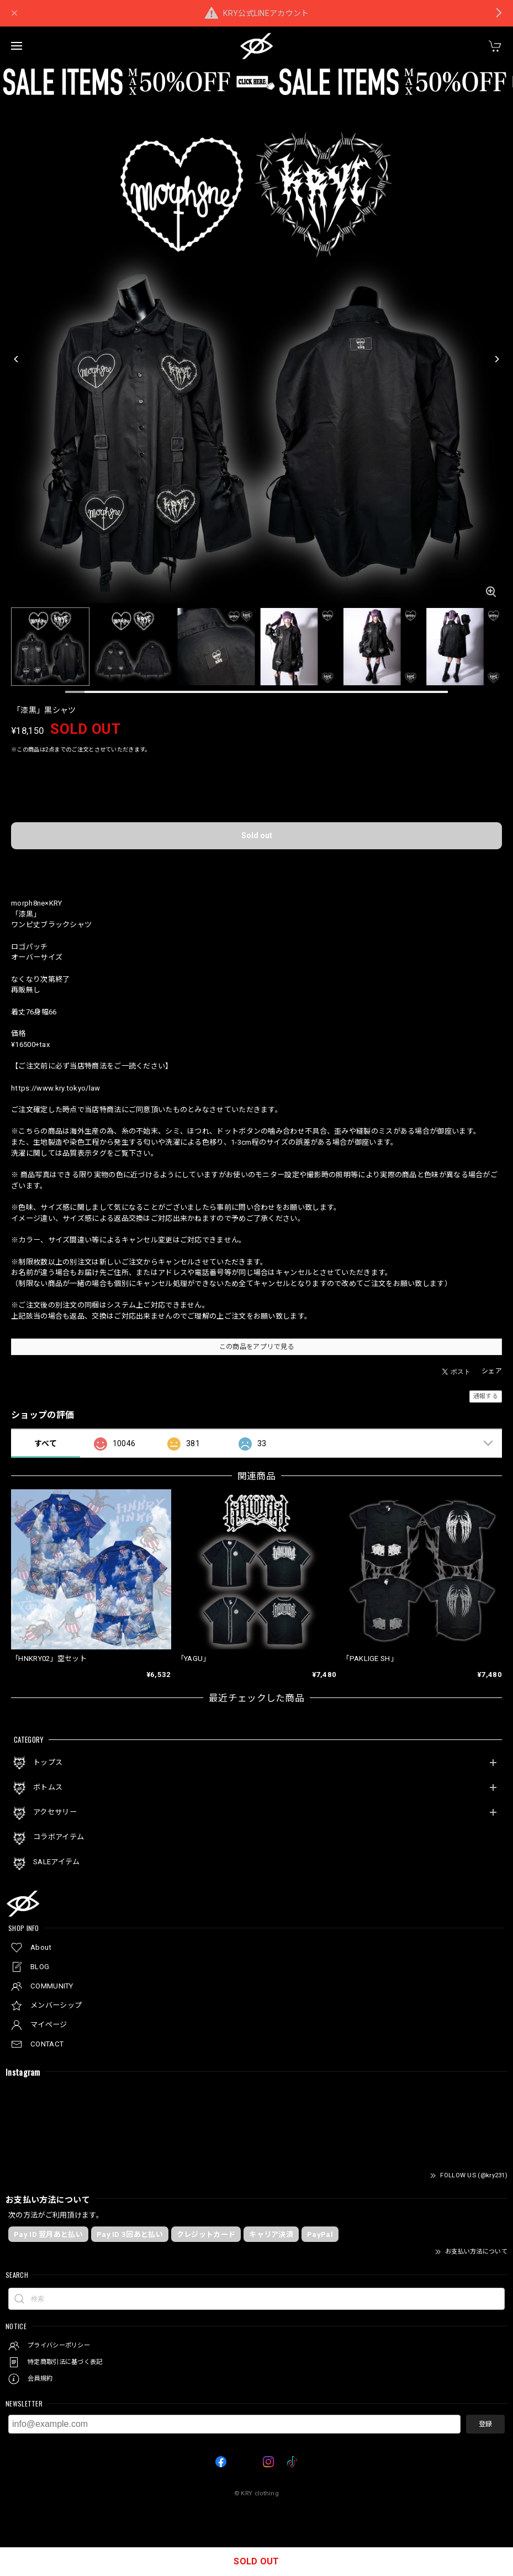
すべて (45, 1443)
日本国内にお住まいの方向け (256, 866)
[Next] (496, 359)
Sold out (256, 835)
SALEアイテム (56, 1862)
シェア (492, 1371)
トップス (47, 1762)
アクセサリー (55, 1812)
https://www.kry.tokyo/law (56, 1088)
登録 (485, 2424)
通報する (485, 1396)
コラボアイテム (58, 1837)
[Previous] (16, 359)
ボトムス (47, 1787)
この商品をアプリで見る (256, 1347)
